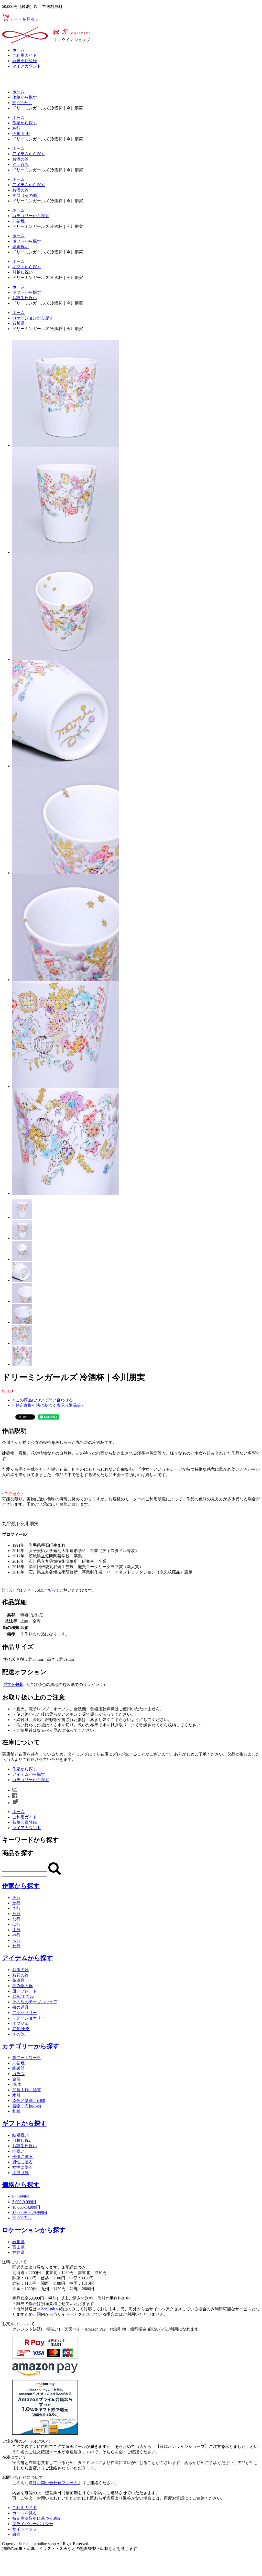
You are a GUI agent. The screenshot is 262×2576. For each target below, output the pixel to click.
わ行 (16, 1946)
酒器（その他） (26, 195)
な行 (16, 1919)
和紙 (16, 2111)
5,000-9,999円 (24, 2202)
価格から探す (24, 97)
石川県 (18, 323)
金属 (16, 2079)
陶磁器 (18, 2068)
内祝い (18, 2151)
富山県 (18, 2247)
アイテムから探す (28, 154)
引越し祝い (22, 272)
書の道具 (20, 2007)
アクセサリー (24, 2012)
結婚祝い (20, 246)
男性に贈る (22, 2162)
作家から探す (24, 123)
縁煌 (16, 2534)
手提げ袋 (20, 2172)
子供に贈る (22, 2156)
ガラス (18, 2074)
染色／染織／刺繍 (28, 2100)
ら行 (16, 1940)
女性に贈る (22, 2167)
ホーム (18, 50)
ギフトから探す (26, 241)
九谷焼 (18, 221)
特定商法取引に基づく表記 (36, 2518)
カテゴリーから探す (30, 215)
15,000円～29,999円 (29, 2212)
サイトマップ (24, 2529)
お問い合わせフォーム (57, 2483)
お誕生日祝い (24, 298)
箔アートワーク (26, 2057)
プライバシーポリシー (32, 2524)
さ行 (16, 1908)
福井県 (18, 2252)
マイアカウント (26, 66)
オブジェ (20, 2023)
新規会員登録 (24, 61)
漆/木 (16, 2084)
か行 (16, 1903)
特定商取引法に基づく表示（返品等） (50, 1405)
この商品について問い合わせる (44, 1400)
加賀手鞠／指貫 (26, 2090)
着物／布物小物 (26, 2106)
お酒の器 (20, 159)
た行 (16, 1913)
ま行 (16, 1930)
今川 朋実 (21, 133)
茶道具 (18, 1980)
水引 (16, 2095)
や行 (16, 1935)
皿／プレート (24, 1991)
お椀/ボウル (23, 1996)
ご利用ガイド (24, 55)
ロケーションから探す (32, 318)
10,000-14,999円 (26, 2207)
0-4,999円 (20, 2196)
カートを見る (20, 19)
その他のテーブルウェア (34, 2002)
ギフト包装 (13, 1684)
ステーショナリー (28, 2018)
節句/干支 (21, 2029)
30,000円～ (22, 102)
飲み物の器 (22, 1986)
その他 (18, 2034)
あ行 (16, 128)
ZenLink (48, 2309)
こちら (49, 1590)
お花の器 (20, 1975)
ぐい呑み (20, 164)
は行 (16, 1924)
